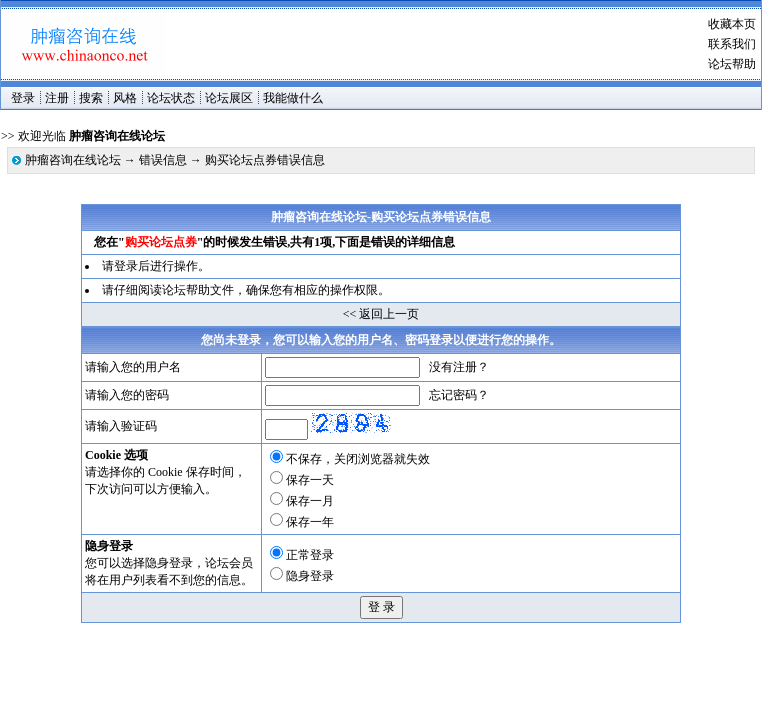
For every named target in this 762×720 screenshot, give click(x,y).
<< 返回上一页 (381, 314)
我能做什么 (293, 98)
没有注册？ (459, 367)
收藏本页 (732, 24)
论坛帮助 (732, 64)
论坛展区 (229, 98)
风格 (125, 98)
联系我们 (732, 44)
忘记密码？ (459, 395)
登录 (23, 98)
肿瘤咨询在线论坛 (73, 160)
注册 (57, 98)
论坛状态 (171, 98)
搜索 (91, 98)
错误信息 (163, 160)
